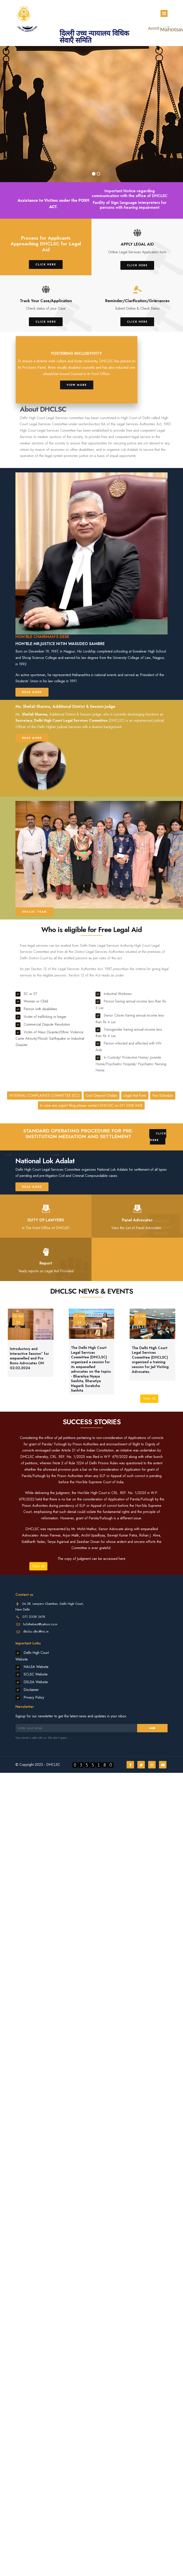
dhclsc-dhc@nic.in (36, 1631)
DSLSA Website (36, 1682)
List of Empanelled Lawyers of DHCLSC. (53, 189)
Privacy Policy (34, 1697)
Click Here (45, 264)
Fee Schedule (162, 1095)
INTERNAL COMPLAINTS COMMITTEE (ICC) (44, 1095)
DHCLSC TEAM (34, 912)
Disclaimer (31, 1689)
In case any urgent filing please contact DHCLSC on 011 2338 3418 (91, 1105)
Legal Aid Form (134, 1095)
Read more (32, 692)
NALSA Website (36, 1666)
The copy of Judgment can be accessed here (91, 1558)
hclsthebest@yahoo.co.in (40, 1624)
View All (149, 1398)
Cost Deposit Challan (101, 1095)
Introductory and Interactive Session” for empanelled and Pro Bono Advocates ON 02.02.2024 (29, 1358)
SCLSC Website (36, 1674)
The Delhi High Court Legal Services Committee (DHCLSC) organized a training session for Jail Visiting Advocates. (150, 1359)
